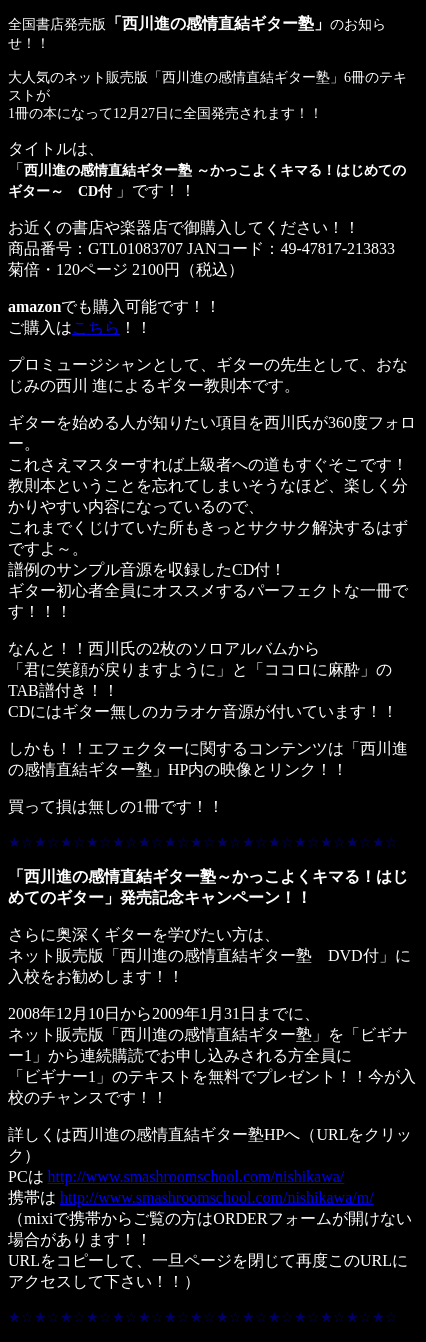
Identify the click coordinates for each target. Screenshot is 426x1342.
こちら (96, 327)
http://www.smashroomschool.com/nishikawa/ (196, 1176)
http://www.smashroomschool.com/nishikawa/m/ (217, 1197)
